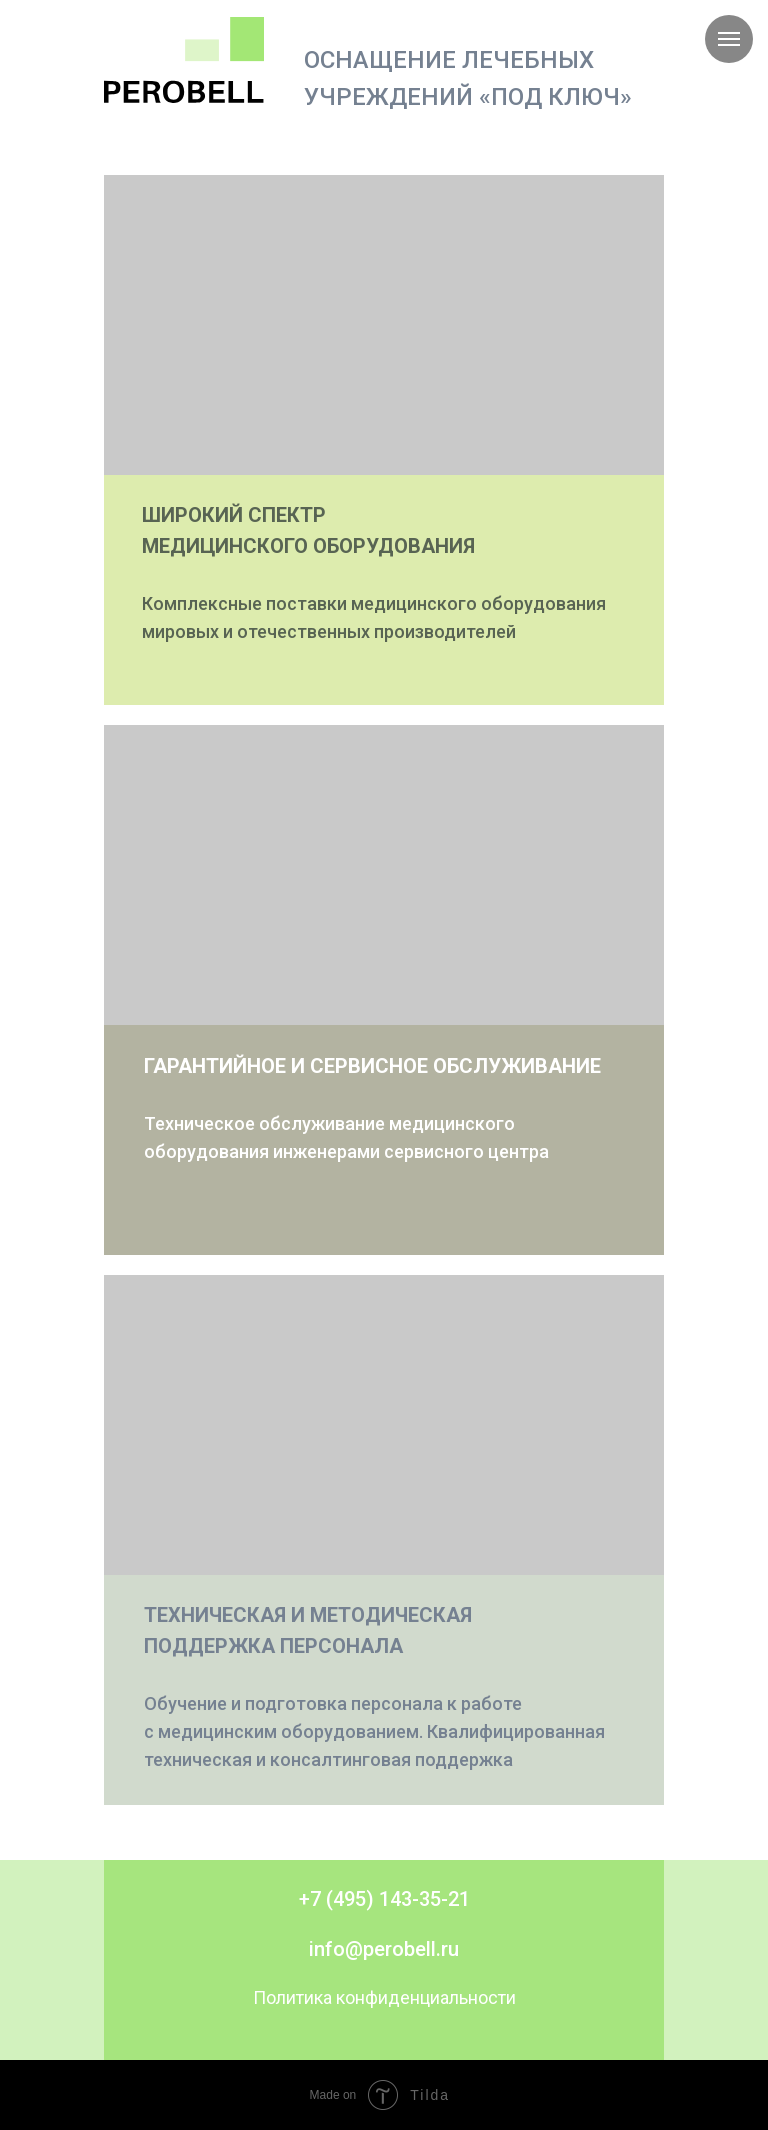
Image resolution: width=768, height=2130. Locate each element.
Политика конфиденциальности (384, 1997)
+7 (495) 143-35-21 (384, 1899)
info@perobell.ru (384, 1949)
